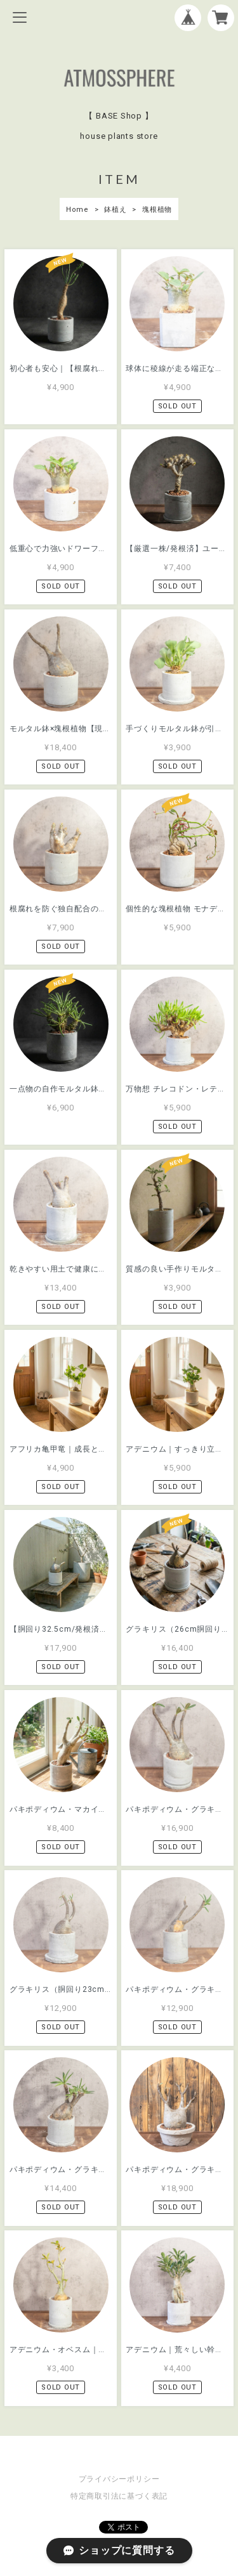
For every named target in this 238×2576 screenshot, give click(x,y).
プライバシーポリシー (119, 2479)
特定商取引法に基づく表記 (119, 2496)
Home (77, 209)
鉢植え (115, 209)
